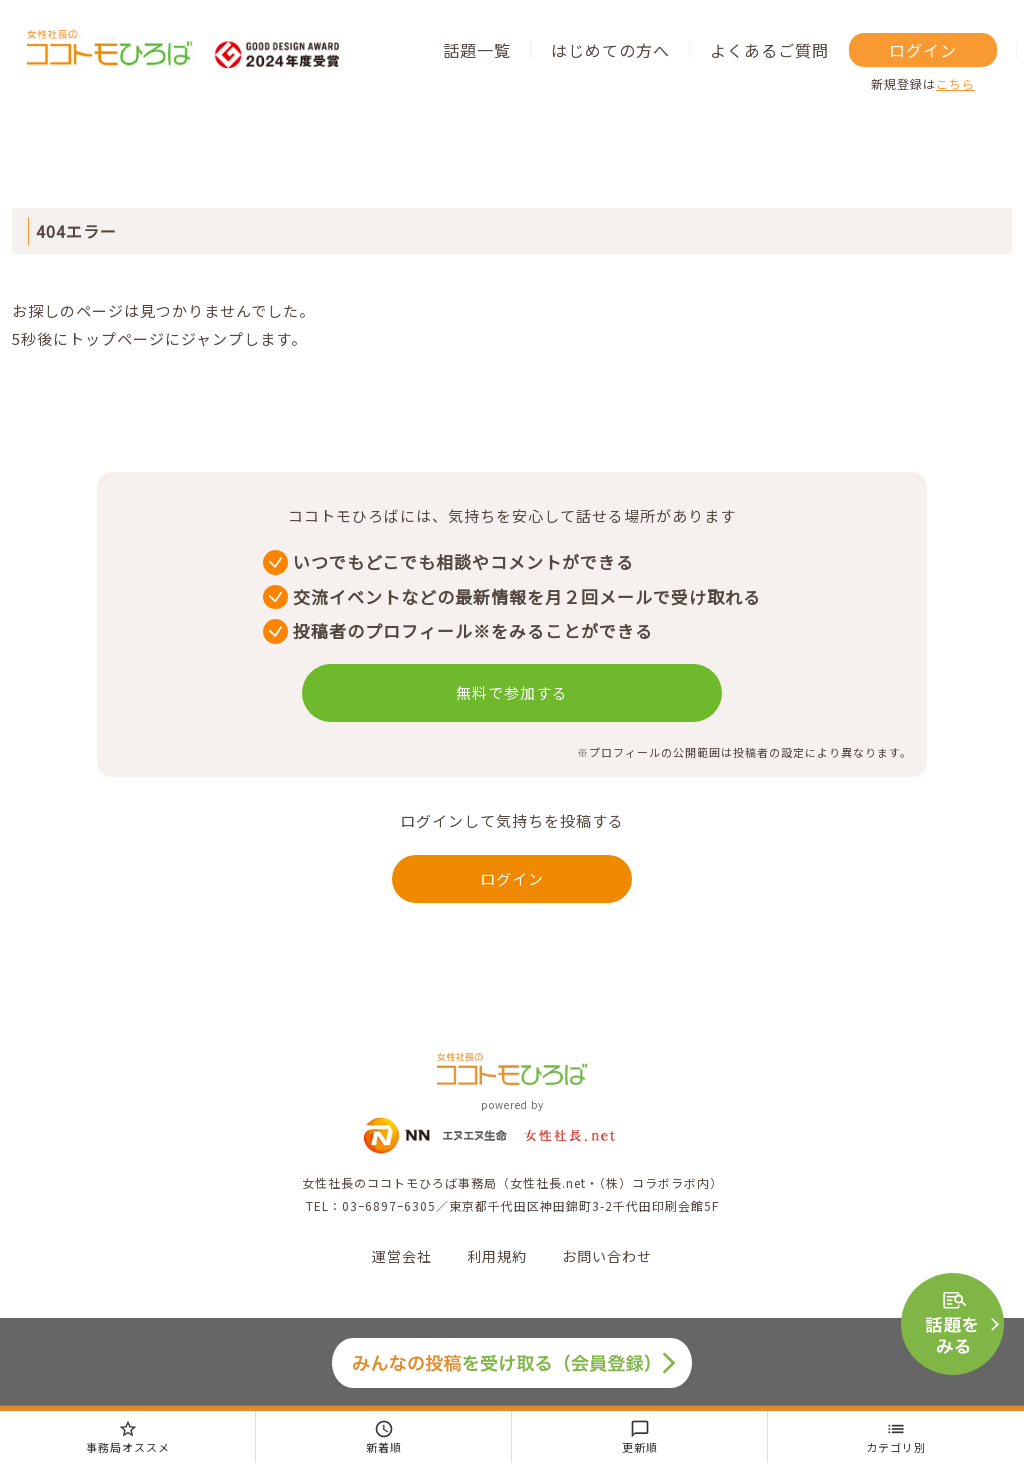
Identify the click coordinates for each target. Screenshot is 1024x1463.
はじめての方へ (610, 50)
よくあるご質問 (769, 50)
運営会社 (402, 1256)
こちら (955, 83)
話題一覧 (477, 50)
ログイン (923, 50)
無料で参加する (512, 692)
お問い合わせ (607, 1256)
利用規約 (497, 1256)
